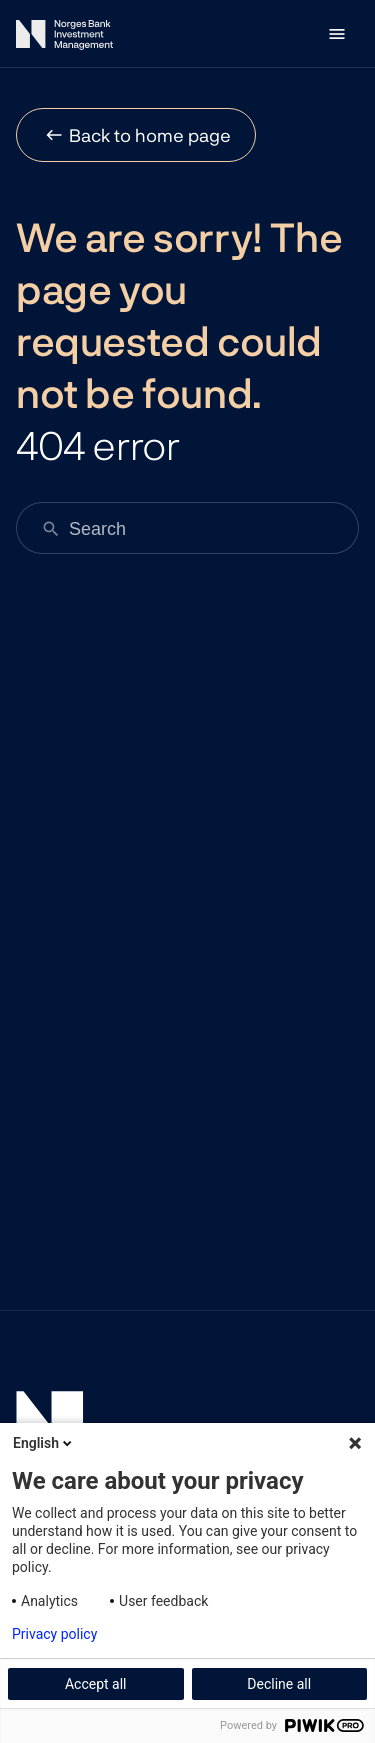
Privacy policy (54, 1634)
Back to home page (150, 135)
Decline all (279, 1684)
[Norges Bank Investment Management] (64, 38)
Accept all (96, 1684)
